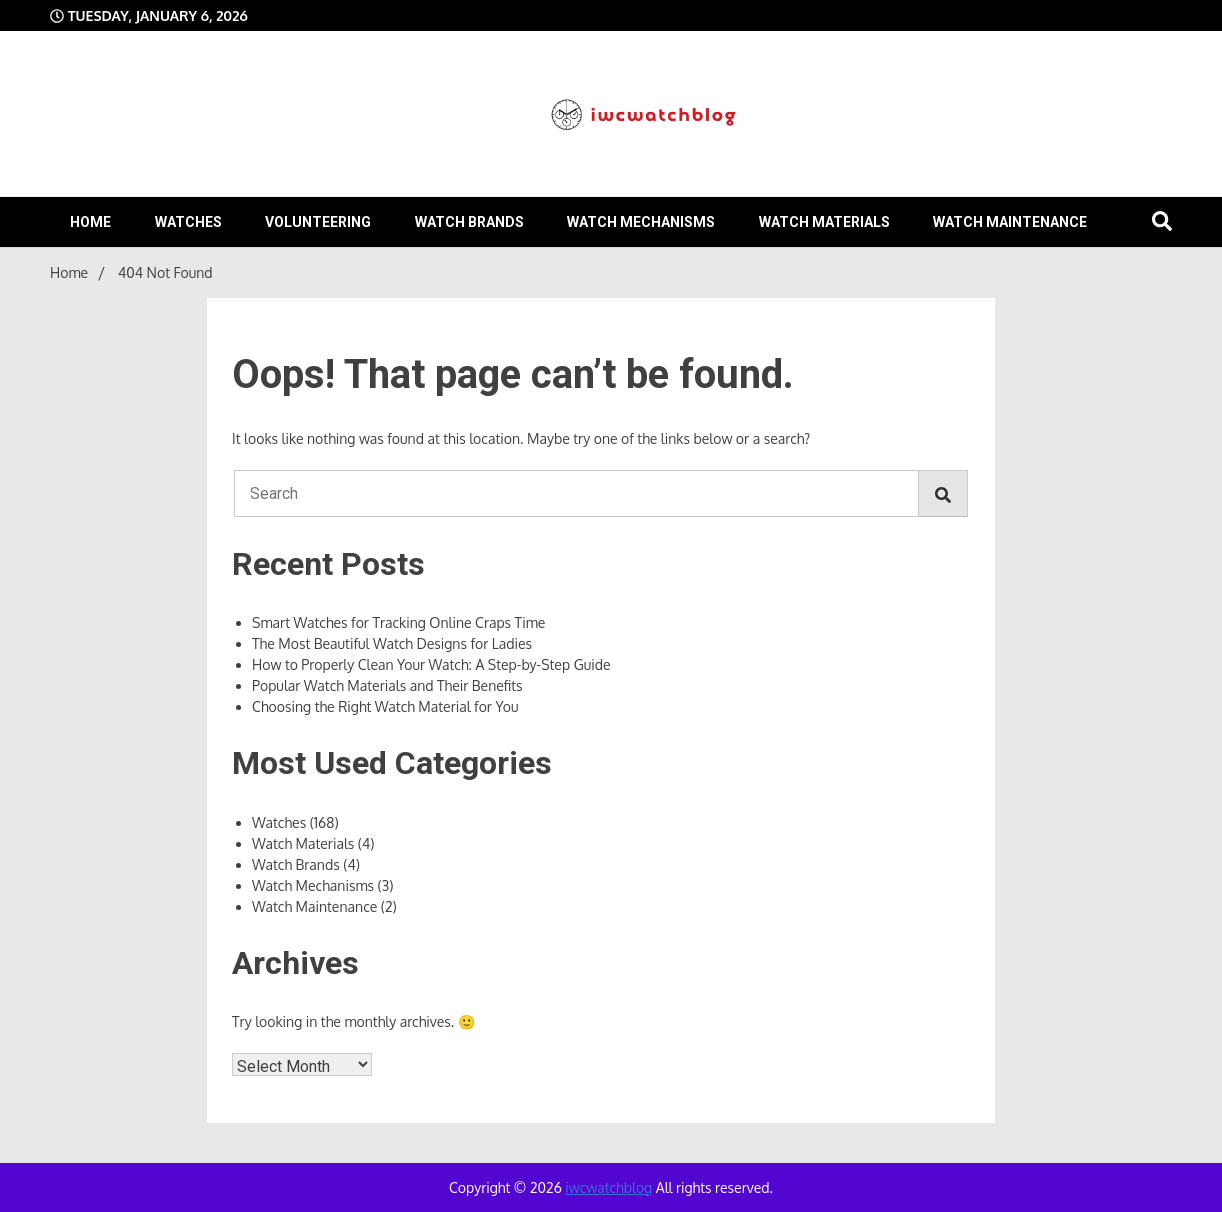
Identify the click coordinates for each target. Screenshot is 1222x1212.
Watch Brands (469, 222)
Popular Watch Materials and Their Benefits (387, 685)
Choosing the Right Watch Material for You (385, 706)
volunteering (318, 222)
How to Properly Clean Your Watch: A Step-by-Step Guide (431, 664)
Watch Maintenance (1010, 222)
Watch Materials (824, 222)
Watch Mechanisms (641, 222)
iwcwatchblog (608, 1187)
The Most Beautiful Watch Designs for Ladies (392, 643)
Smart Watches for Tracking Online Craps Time (398, 622)
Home (90, 222)
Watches (188, 222)
